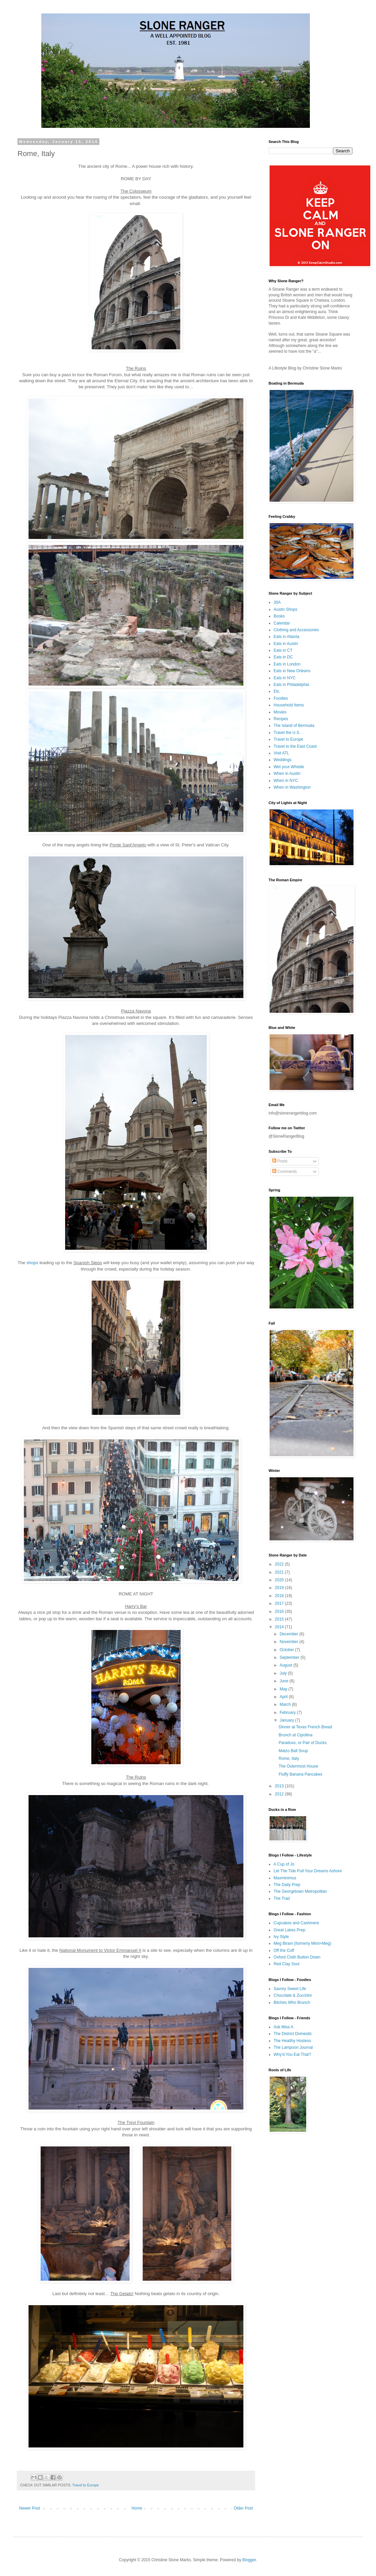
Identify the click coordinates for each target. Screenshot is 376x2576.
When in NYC (286, 780)
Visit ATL (281, 753)
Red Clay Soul (286, 1964)
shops (32, 1262)
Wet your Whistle (289, 766)
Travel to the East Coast (295, 746)
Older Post (243, 2508)
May (284, 1689)
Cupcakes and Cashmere (296, 1923)
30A (277, 602)
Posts (279, 1161)
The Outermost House (298, 1766)
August (286, 1665)
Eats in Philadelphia (291, 684)
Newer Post (29, 2508)
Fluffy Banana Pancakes (300, 1774)
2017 (280, 1603)
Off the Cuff (284, 1950)
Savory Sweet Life (290, 1988)
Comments (284, 1171)
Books (279, 616)
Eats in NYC (284, 678)
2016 (280, 1611)
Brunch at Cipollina (296, 1735)
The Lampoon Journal (293, 2047)
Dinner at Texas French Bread (305, 1727)
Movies (280, 712)
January (287, 1720)
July (284, 1673)
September (290, 1657)
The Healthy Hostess (292, 2040)
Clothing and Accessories (296, 630)
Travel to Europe (85, 2485)
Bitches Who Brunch (292, 2002)
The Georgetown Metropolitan (300, 1891)
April (284, 1696)
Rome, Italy (289, 1758)
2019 (280, 1587)
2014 (280, 1627)
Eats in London (287, 664)
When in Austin (287, 773)
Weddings (282, 759)
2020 (280, 1580)
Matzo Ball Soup (293, 1750)
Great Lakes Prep (289, 1930)
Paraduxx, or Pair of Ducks (303, 1742)
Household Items (289, 705)
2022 (280, 1564)
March (286, 1704)
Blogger (249, 2560)
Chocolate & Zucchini (293, 1995)
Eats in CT (283, 650)
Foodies (281, 698)
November (289, 1641)
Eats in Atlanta (286, 636)
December (289, 1634)
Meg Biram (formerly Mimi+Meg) (302, 1943)
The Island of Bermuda (294, 725)
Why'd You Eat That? (292, 2054)
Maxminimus (285, 1878)
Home (137, 2508)
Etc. (277, 691)
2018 (280, 1595)
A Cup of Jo (284, 1864)
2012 (280, 1794)
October (287, 1649)
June (284, 1681)
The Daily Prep (287, 1884)
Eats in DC (283, 657)
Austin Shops (285, 609)
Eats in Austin (286, 643)
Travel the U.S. (287, 732)
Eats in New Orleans (292, 670)
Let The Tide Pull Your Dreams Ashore (308, 1871)
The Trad (282, 1898)
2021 (280, 1572)
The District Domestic (293, 2033)
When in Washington (292, 787)
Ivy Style (281, 1936)
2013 (280, 1786)
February (288, 1712)
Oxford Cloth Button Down (297, 1957)
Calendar (282, 623)
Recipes (281, 718)
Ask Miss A (283, 2027)
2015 (280, 1619)
